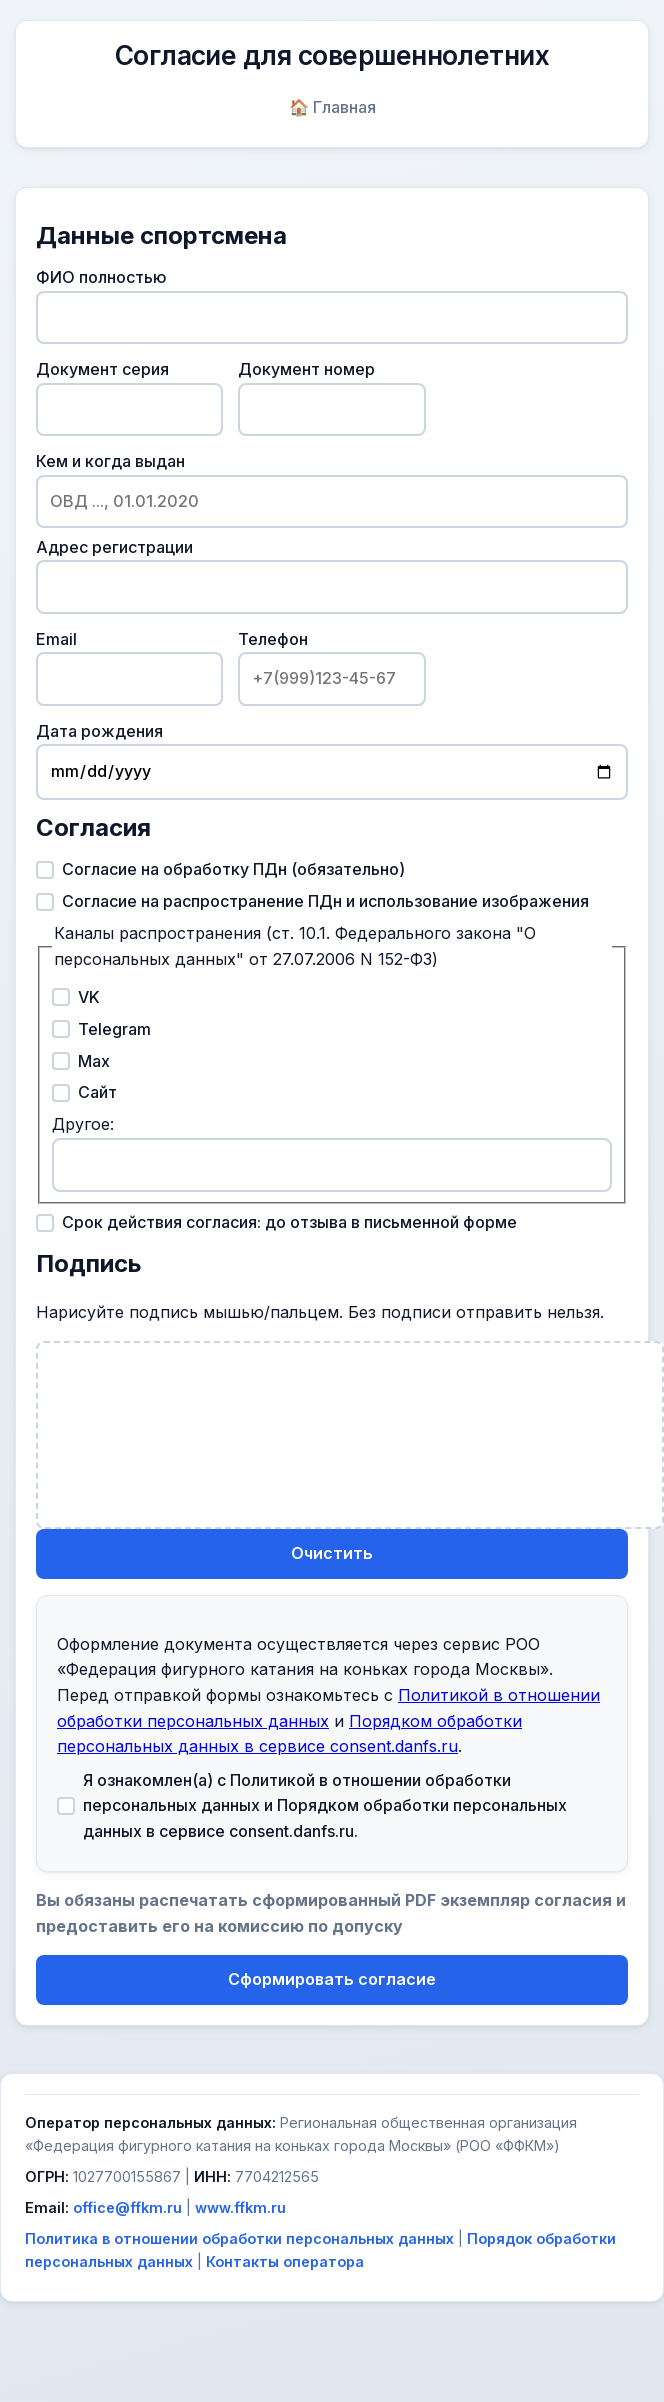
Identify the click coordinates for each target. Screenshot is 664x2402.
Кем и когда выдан (332, 489)
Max (81, 1061)
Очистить (332, 1553)
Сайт (84, 1092)
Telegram (101, 1029)
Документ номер (331, 397)
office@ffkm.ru (127, 2207)
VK (76, 997)
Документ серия (129, 397)
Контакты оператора (285, 2261)
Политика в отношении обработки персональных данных (239, 2238)
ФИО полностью (332, 305)
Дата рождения (332, 760)
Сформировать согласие (332, 1979)
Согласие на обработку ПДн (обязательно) (220, 869)
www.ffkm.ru (240, 2207)
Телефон (331, 667)
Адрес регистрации (332, 575)
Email (129, 667)
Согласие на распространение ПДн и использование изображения (312, 901)
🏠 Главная (332, 107)
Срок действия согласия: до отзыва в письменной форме (276, 1222)
